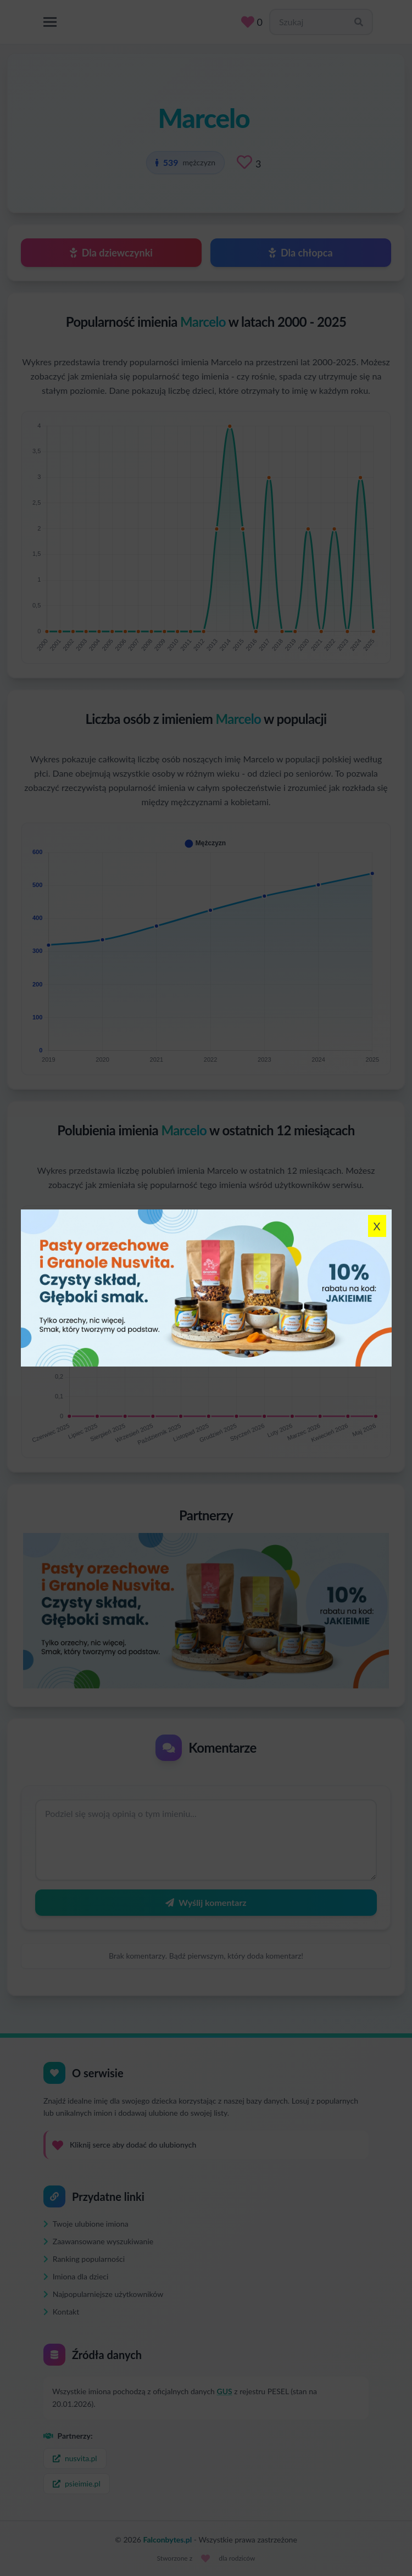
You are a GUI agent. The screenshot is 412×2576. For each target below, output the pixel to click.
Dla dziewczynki (111, 253)
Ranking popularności (84, 2258)
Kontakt (61, 2311)
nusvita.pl (75, 2458)
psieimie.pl (77, 2483)
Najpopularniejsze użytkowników (103, 2294)
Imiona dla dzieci (75, 2276)
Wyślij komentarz (205, 1902)
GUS (224, 2391)
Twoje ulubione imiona (86, 2223)
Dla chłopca (300, 253)
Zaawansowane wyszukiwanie (98, 2241)
